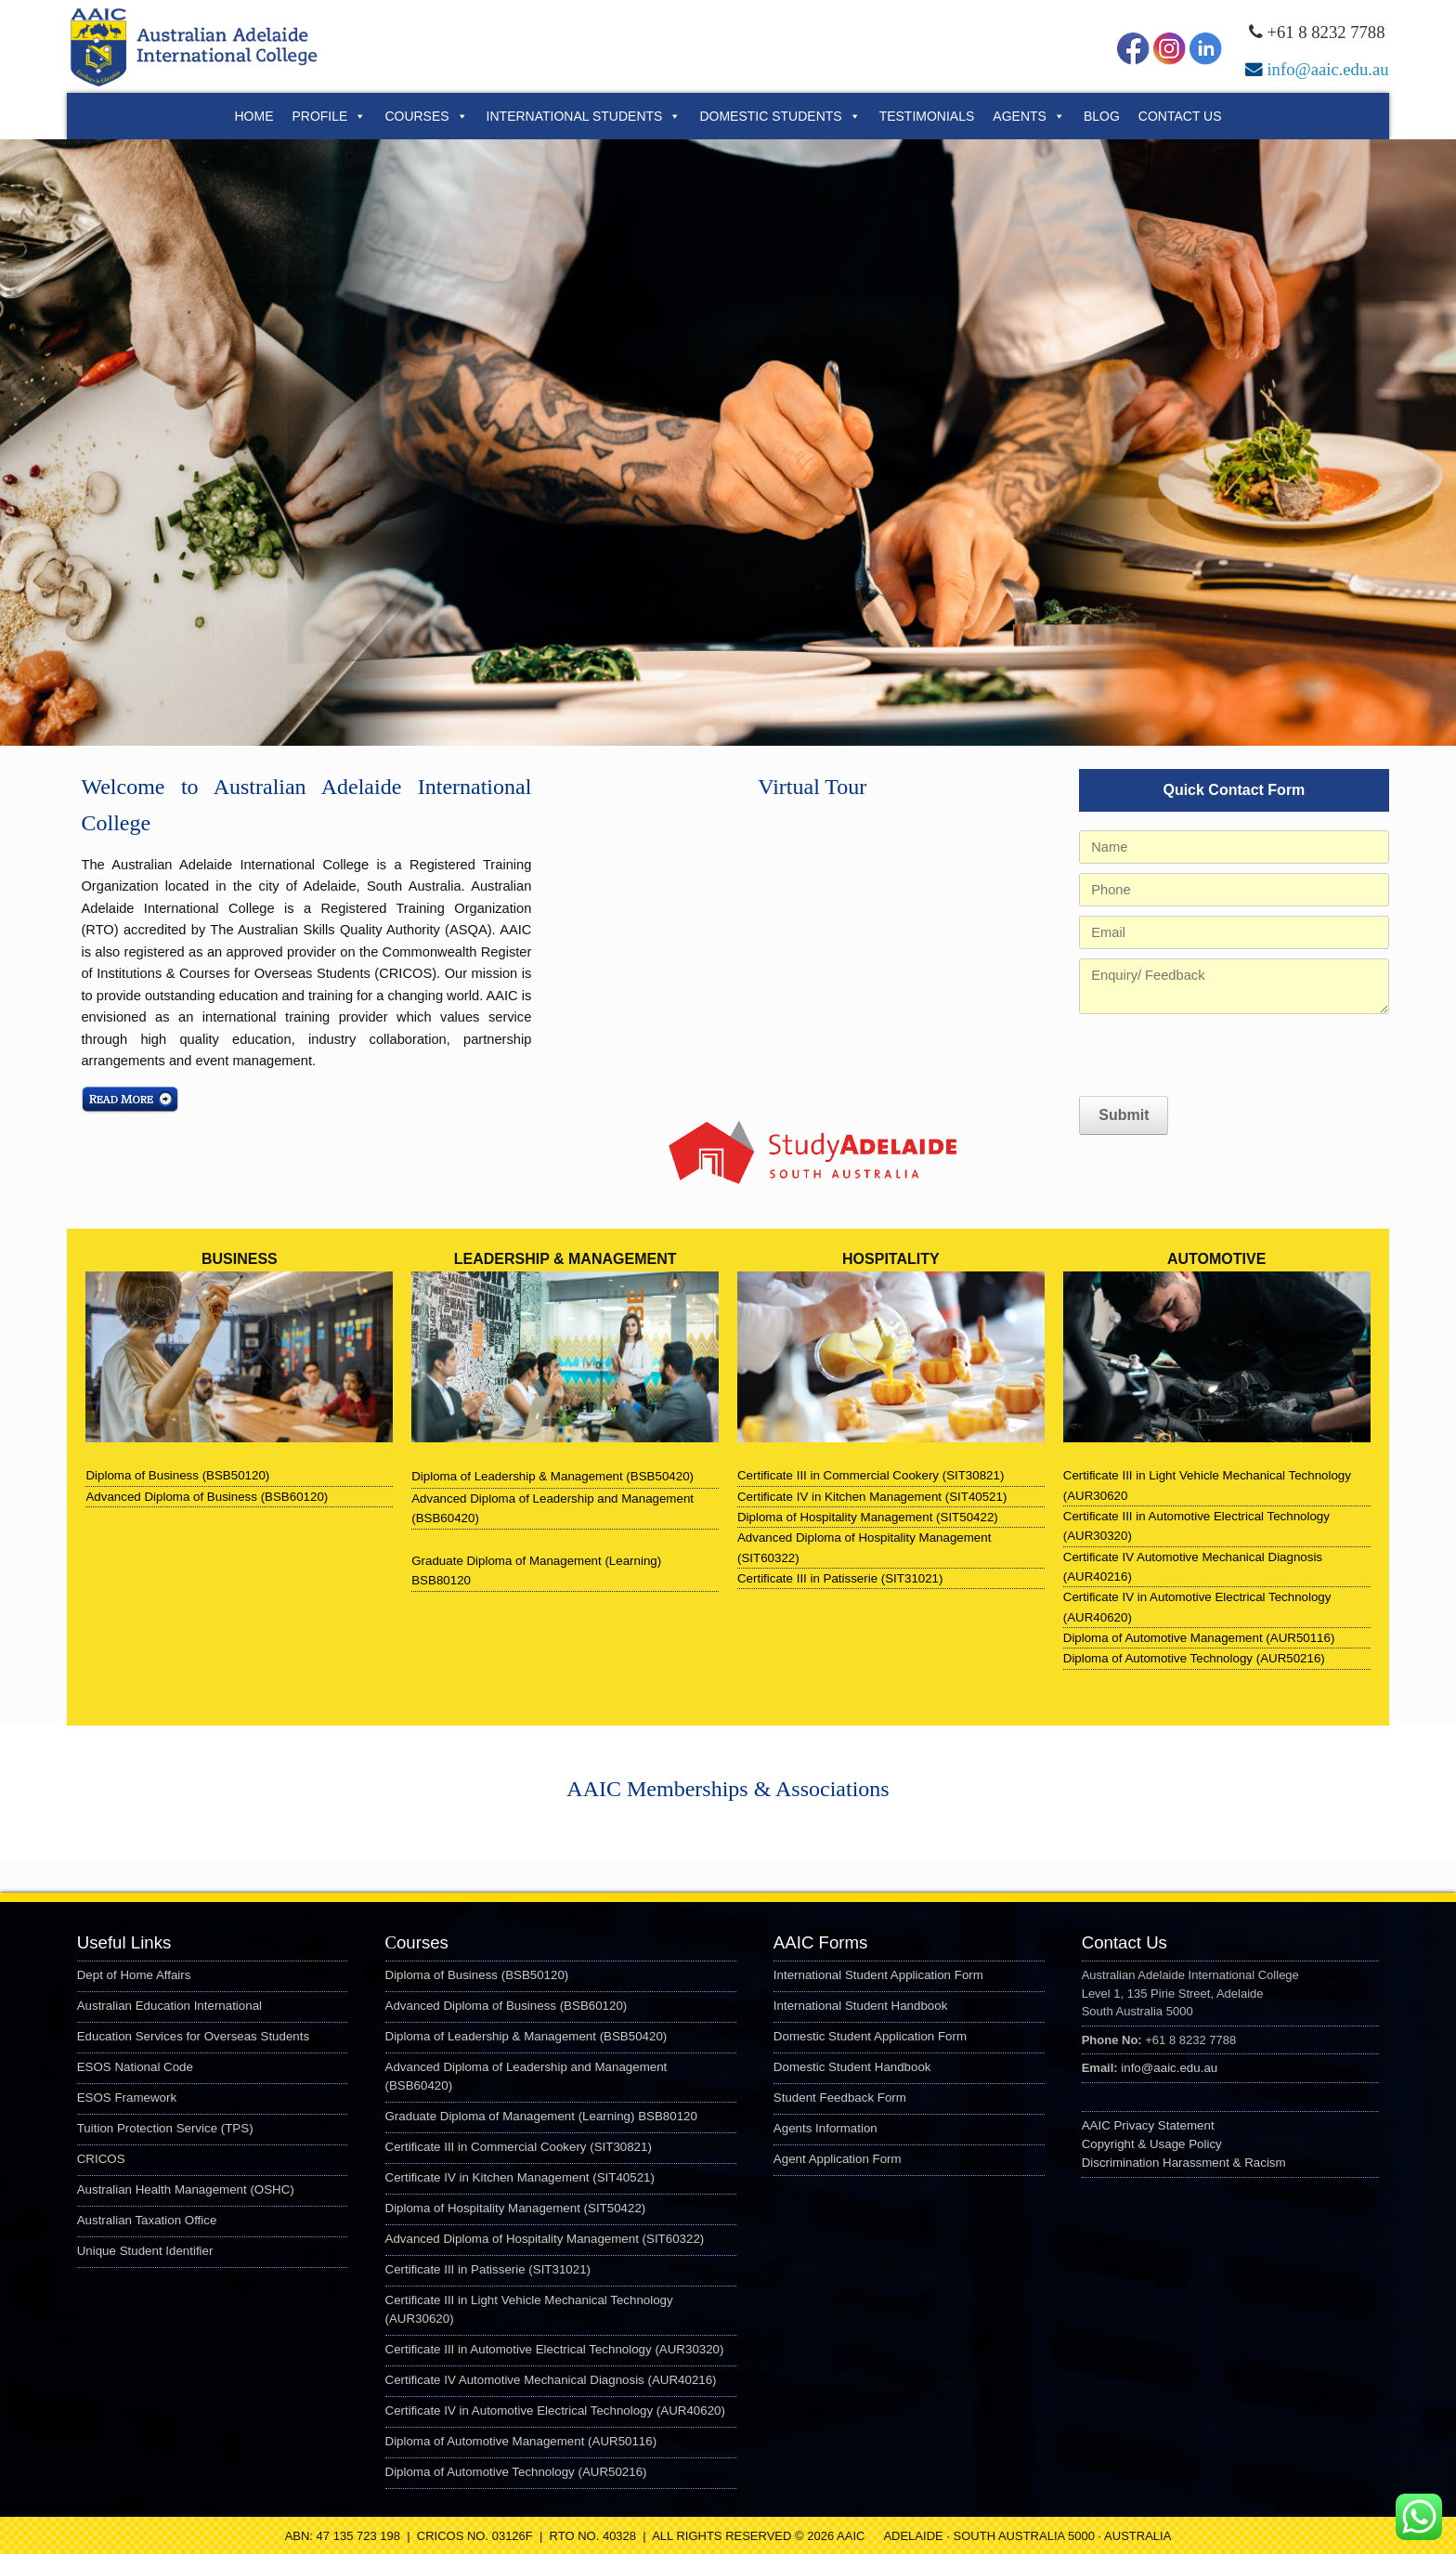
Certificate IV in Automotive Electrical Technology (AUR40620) (1197, 1606)
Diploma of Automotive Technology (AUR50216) (1194, 1658)
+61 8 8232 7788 (1325, 32)
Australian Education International (169, 2006)
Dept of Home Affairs (134, 1975)
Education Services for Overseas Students (193, 2036)
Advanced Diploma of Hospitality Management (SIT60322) (864, 1547)
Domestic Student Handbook (852, 2067)
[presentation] (1220, 1055)
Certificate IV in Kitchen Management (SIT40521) (872, 1497)
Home (253, 116)
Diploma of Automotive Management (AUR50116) (1199, 1638)
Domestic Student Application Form (870, 2036)
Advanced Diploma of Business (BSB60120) (206, 1497)
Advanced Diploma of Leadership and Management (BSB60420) (552, 1508)
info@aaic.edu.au (1327, 69)
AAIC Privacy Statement (1148, 2125)
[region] (728, 442)
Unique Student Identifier (145, 2251)
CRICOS (101, 2159)
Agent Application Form (838, 2159)
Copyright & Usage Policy (1152, 2144)
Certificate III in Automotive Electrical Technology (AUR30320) (1196, 1526)
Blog (1102, 116)
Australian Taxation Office (147, 2220)
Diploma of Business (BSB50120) (177, 1475)
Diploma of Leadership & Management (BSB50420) (526, 2036)
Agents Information (826, 2128)
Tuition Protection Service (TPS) (165, 2128)
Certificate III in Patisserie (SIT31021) (839, 1578)
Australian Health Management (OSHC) (185, 2189)
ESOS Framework (126, 2097)
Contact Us (1180, 116)
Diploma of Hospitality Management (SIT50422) (867, 1517)
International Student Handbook (860, 2006)
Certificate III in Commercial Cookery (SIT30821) (870, 1475)
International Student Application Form (878, 1975)
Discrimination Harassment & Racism (1184, 2163)
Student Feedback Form (840, 2097)
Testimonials (927, 116)
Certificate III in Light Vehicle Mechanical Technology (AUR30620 (1207, 1485)
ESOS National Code (135, 2067)
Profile (329, 116)
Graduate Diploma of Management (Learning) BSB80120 (536, 1570)
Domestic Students (779, 116)
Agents (1029, 116)
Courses (425, 116)
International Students (584, 116)
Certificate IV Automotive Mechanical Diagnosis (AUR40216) (1192, 1566)
